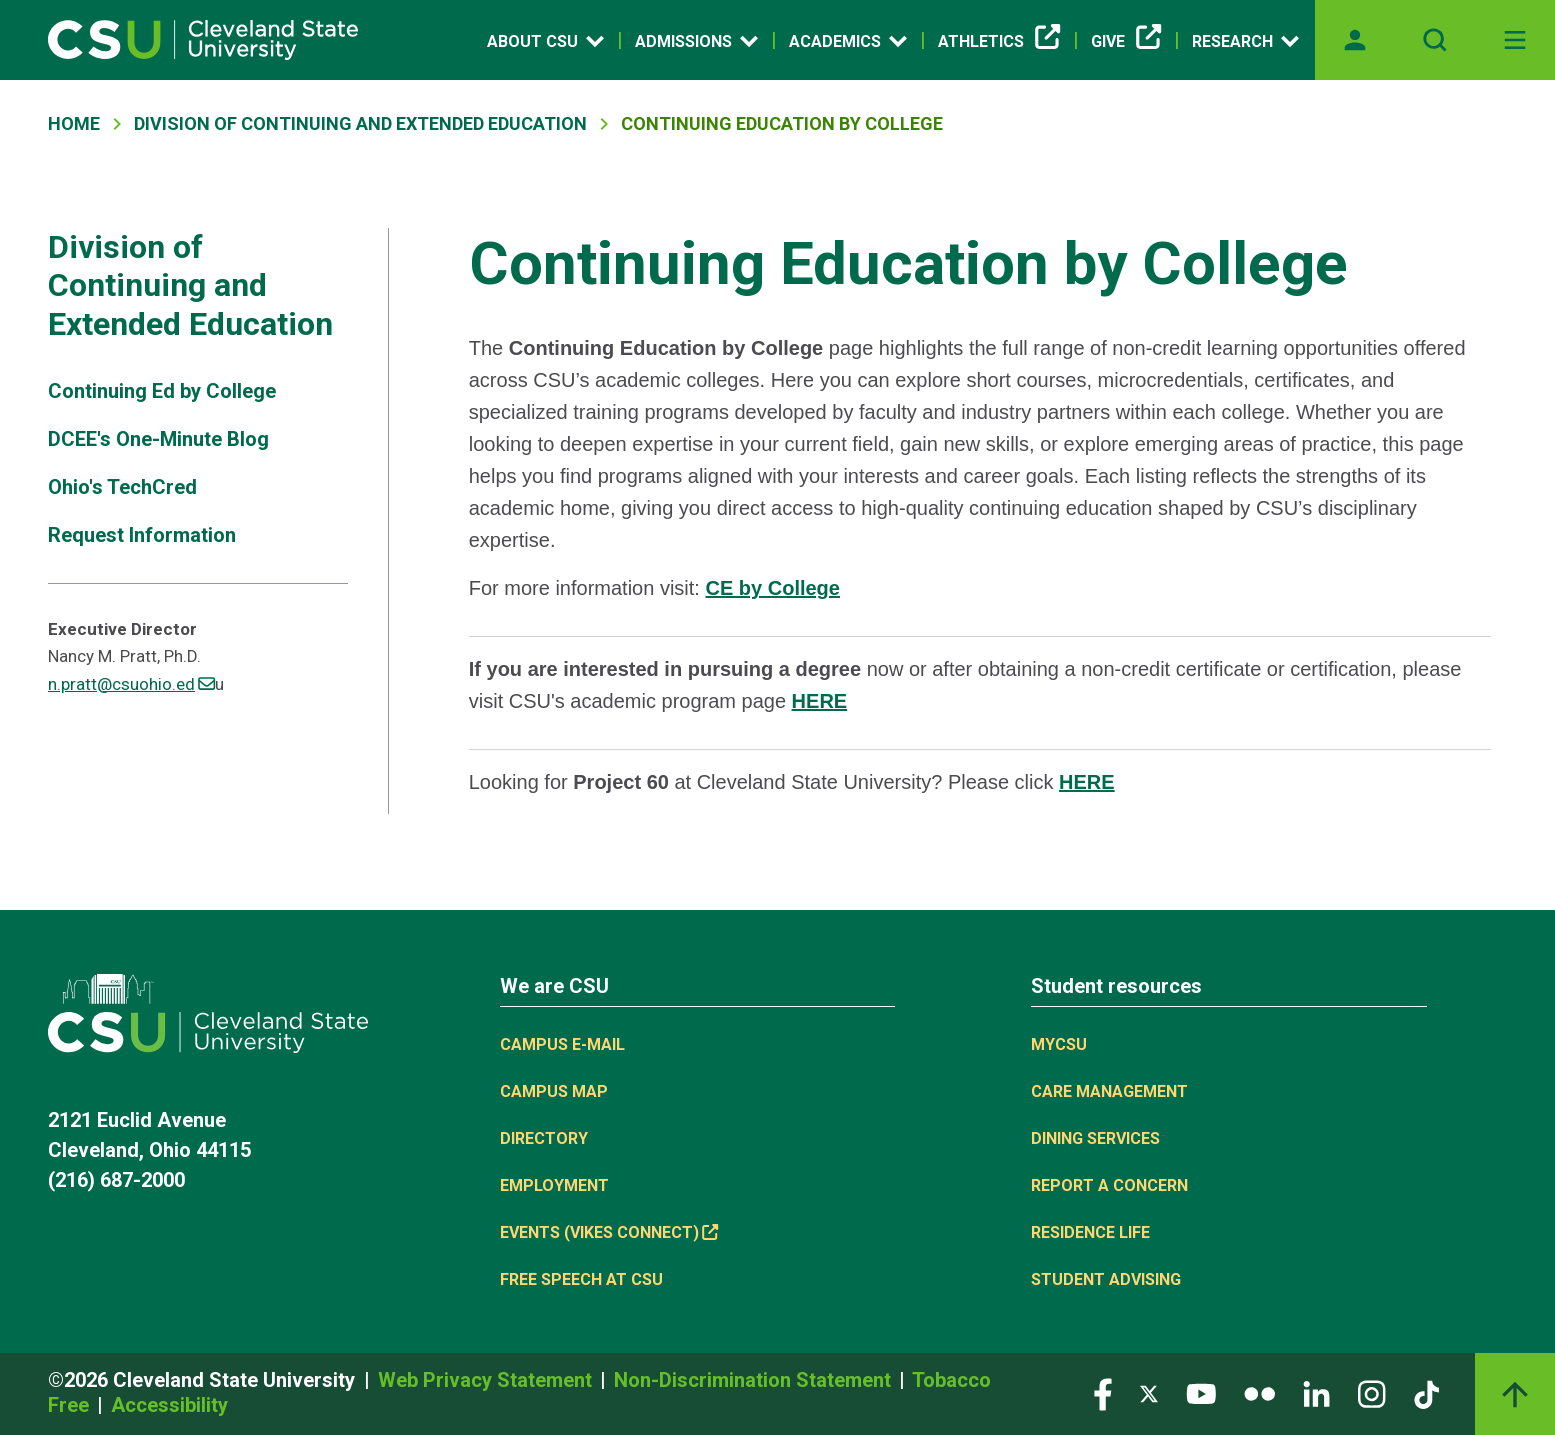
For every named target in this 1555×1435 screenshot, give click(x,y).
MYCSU (1059, 1044)
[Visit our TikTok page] (1426, 1392)
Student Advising (1106, 1279)
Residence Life (1090, 1232)
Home (74, 123)
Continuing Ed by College (162, 391)
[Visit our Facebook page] (1103, 1392)
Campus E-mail (562, 1044)
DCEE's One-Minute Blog (158, 439)
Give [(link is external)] (1126, 42)
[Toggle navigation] (1515, 40)
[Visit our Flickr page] (1259, 1392)
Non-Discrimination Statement (755, 1380)
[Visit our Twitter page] (1149, 1392)
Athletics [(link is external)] (999, 42)
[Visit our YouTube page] (1201, 1392)
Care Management (1109, 1091)
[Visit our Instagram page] (1372, 1392)
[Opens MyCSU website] (1355, 40)
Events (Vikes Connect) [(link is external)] (609, 1232)
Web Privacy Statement (487, 1380)
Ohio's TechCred (122, 487)
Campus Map (554, 1091)
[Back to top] (1515, 1394)
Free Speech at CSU (581, 1279)
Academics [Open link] (848, 41)
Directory (544, 1138)
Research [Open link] (1245, 41)
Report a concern (1109, 1185)
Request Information (142, 535)
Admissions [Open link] (696, 41)
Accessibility (169, 1405)
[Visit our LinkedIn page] (1316, 1392)
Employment (554, 1185)
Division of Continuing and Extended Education (360, 123)
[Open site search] (1435, 40)
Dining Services (1095, 1138)
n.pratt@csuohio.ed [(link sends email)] (131, 684)
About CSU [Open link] (545, 41)
